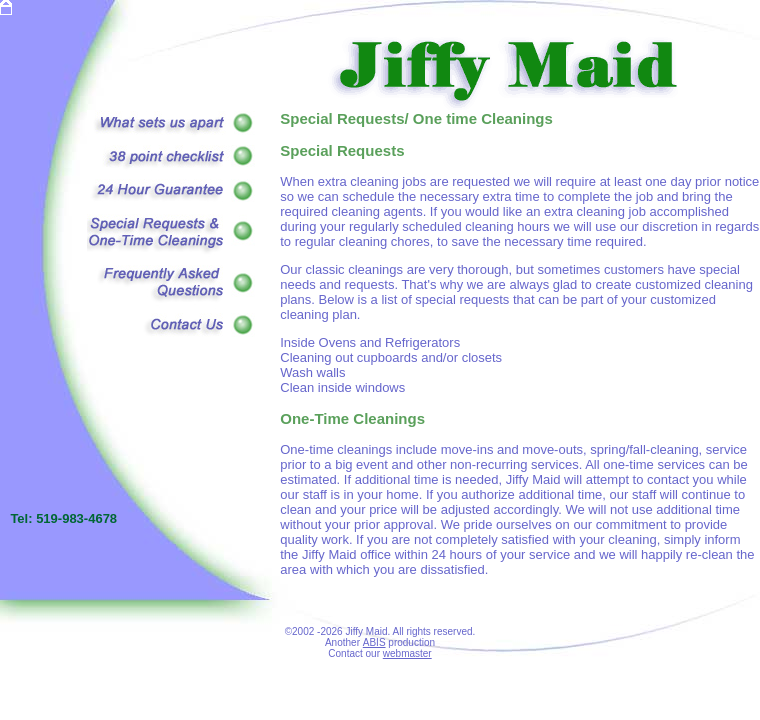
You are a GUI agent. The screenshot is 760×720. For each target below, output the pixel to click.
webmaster (407, 653)
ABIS (374, 642)
